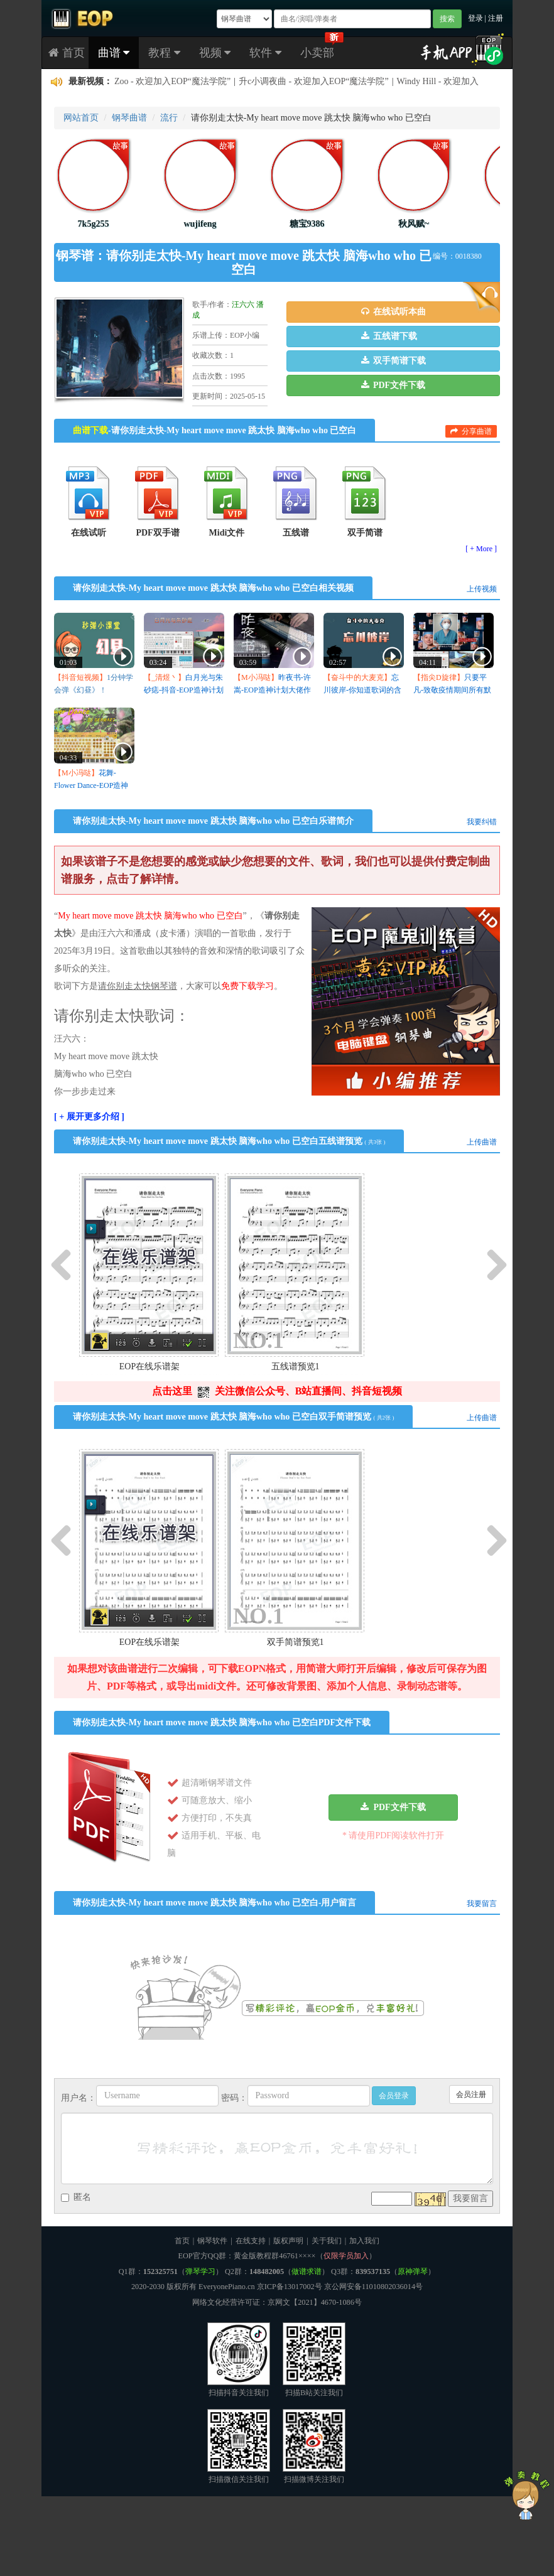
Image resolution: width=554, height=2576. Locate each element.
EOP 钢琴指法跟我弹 (216, 82)
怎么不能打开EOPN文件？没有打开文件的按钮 (359, 82)
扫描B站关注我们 (314, 2359)
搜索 (447, 18)
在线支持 (251, 2240)
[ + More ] (481, 548)
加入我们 (364, 2240)
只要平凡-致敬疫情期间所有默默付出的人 (452, 690)
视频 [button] (215, 52)
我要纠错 (482, 821)
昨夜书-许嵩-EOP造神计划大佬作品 (272, 690)
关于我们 (327, 2240)
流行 (169, 117)
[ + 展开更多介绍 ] (89, 1116)
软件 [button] (265, 52)
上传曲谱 (482, 1142)
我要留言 (482, 1903)
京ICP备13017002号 (289, 2286)
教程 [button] (164, 52)
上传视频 (482, 589)
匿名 (76, 2197)
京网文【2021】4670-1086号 (315, 2302)
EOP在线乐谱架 (149, 1366)
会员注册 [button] (471, 2094)
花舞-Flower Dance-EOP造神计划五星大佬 (91, 785)
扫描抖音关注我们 (238, 2359)
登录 (475, 18)
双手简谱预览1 (295, 1642)
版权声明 (288, 2240)
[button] (393, 312)
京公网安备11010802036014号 (373, 2286)
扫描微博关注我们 (314, 2446)
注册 (495, 18)
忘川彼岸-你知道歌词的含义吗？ (362, 690)
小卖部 (317, 52)
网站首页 (81, 117)
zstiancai (129, 82)
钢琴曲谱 (129, 117)
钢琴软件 (212, 2240)
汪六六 (243, 304)
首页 (66, 52)
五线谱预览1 (295, 1366)
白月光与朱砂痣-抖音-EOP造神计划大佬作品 (184, 690)
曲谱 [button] (114, 52)
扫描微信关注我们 (238, 2446)
